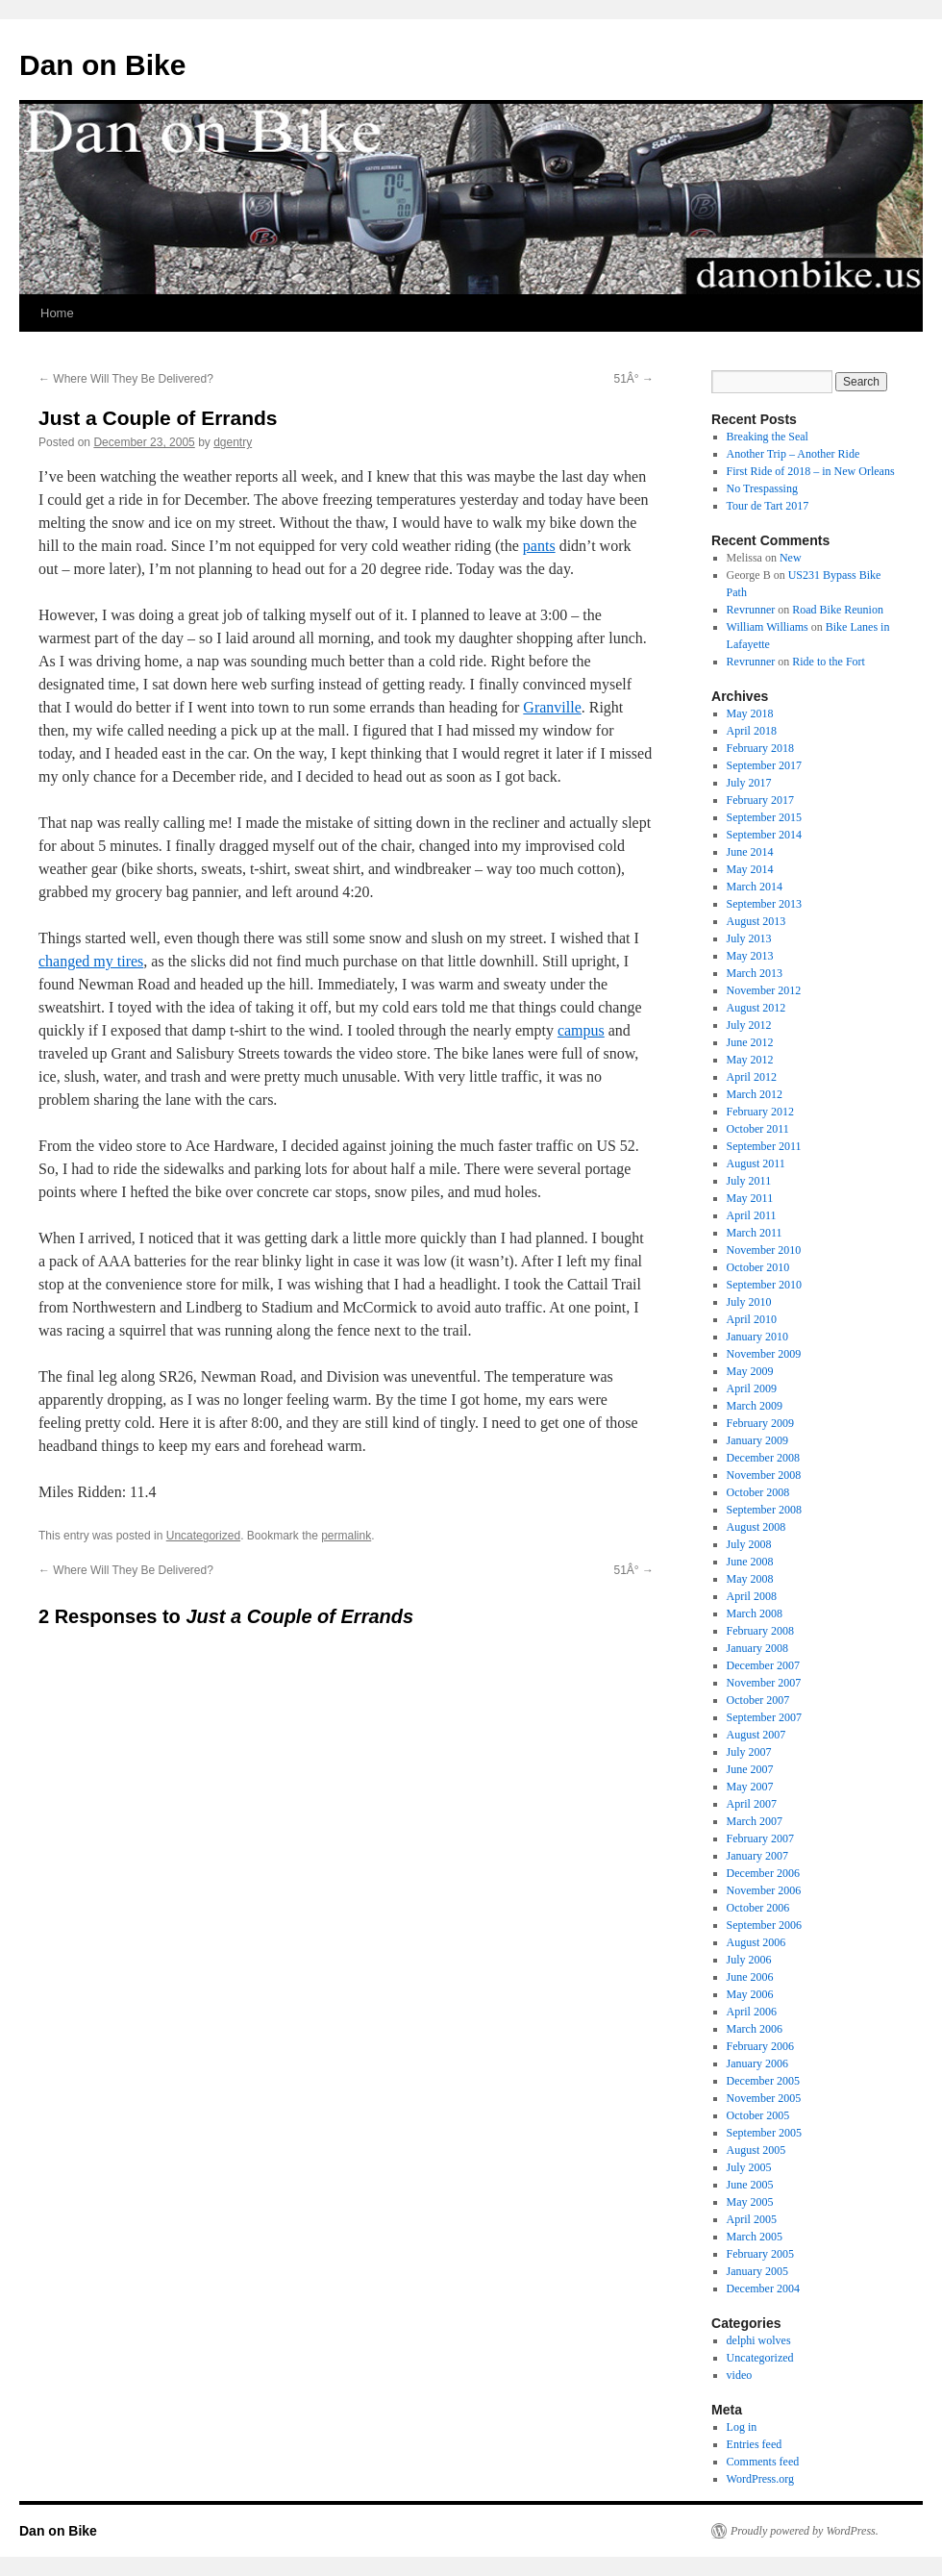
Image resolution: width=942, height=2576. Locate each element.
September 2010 (764, 1284)
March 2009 (754, 1406)
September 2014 (764, 834)
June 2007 (750, 1769)
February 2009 (760, 1423)
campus (581, 1030)
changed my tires (90, 961)
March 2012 (754, 1094)
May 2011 (750, 1198)
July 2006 (749, 1959)
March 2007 (754, 1821)
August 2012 (756, 1007)
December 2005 (763, 2081)
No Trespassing (762, 488)
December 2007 (763, 1665)
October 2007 (758, 1700)
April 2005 (752, 2219)
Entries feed (754, 2444)
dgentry (232, 442)
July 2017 (749, 782)
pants (539, 546)
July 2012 (749, 1025)
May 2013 (750, 956)
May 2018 (750, 713)
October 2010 (758, 1267)
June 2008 (750, 1561)
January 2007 (757, 1856)
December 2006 (763, 1873)
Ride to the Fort (828, 661)
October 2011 (758, 1129)
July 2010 (749, 1302)
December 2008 (763, 1457)
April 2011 (752, 1215)
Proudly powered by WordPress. (805, 2531)
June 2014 (750, 852)
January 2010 (757, 1336)
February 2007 (760, 1838)
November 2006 (764, 1890)
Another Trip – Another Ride (793, 454)
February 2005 (760, 2254)
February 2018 (760, 748)
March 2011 (754, 1232)
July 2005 (749, 2167)
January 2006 (757, 2063)
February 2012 (760, 1111)
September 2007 (764, 1717)
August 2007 (756, 1734)
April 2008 (752, 1596)
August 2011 (756, 1163)
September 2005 (764, 2132)
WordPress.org (760, 2479)
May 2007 (750, 1786)
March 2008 (754, 1613)
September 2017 (764, 765)
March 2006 (754, 2029)
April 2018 (752, 731)
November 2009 (764, 1354)
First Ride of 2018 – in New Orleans (811, 471)
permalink (346, 1535)
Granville (552, 707)
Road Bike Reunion (837, 609)
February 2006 (760, 2046)
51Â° (634, 379)
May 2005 (750, 2202)
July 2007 (749, 1752)
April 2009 (752, 1388)
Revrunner (751, 609)
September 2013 (764, 904)
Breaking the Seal (767, 436)
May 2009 (750, 1371)
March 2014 (754, 886)
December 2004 (763, 2288)
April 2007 (752, 1804)
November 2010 (764, 1250)
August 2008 (756, 1527)
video (740, 2375)
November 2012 (764, 990)
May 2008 (750, 1579)
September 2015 (764, 817)
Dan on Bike (102, 65)
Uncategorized (203, 1535)
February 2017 (760, 800)
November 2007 (764, 1682)
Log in (742, 2427)
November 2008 (764, 1475)
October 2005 (758, 2115)
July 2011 (749, 1181)
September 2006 (764, 1925)
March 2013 (754, 973)
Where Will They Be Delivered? (125, 379)
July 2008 (749, 1544)
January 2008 (757, 1648)
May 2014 (750, 869)
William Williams (767, 627)
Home (57, 313)
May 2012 (750, 1059)
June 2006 (750, 1977)
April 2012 (752, 1077)
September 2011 (764, 1146)
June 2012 (750, 1042)
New (791, 557)
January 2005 (757, 2271)
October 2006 (758, 1907)
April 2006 (752, 2011)
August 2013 (756, 921)
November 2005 (764, 2098)
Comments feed (763, 2461)
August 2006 (756, 1942)
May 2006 (750, 1994)
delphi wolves (759, 2340)
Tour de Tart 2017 (768, 506)
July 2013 (749, 938)
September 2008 (764, 1509)
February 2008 (760, 1631)
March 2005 (754, 2236)
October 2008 (758, 1492)
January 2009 (757, 1440)
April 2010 (752, 1319)
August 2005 (756, 2150)
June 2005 (750, 2184)
